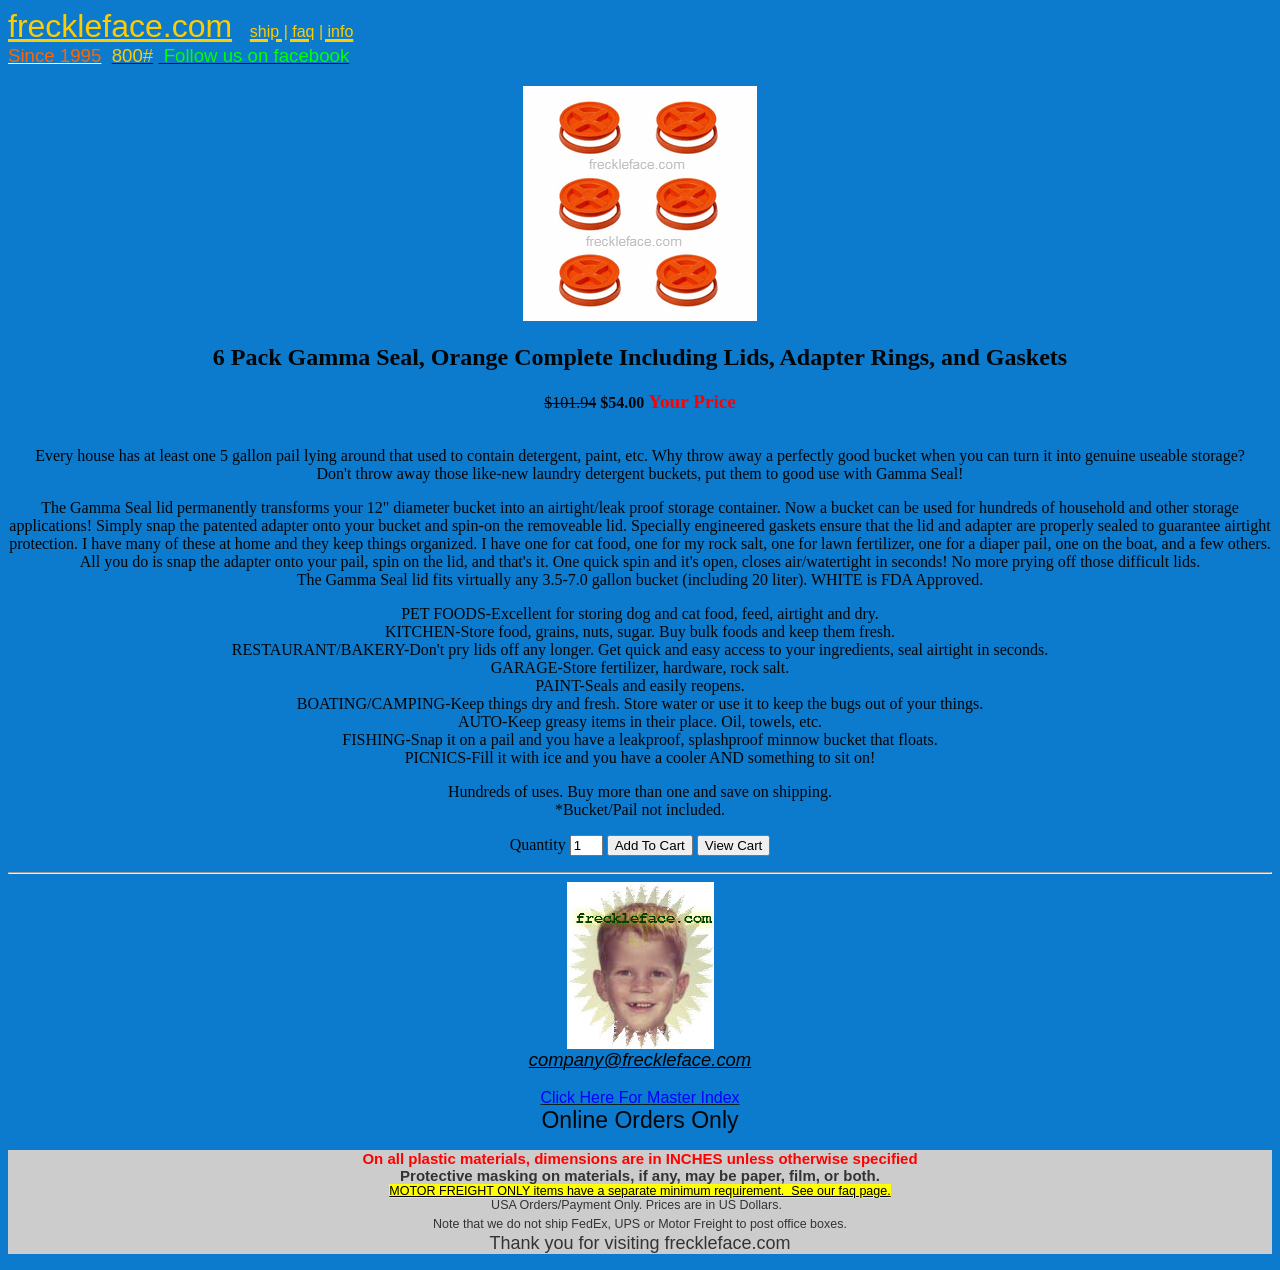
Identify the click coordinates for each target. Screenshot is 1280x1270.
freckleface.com (120, 26)
